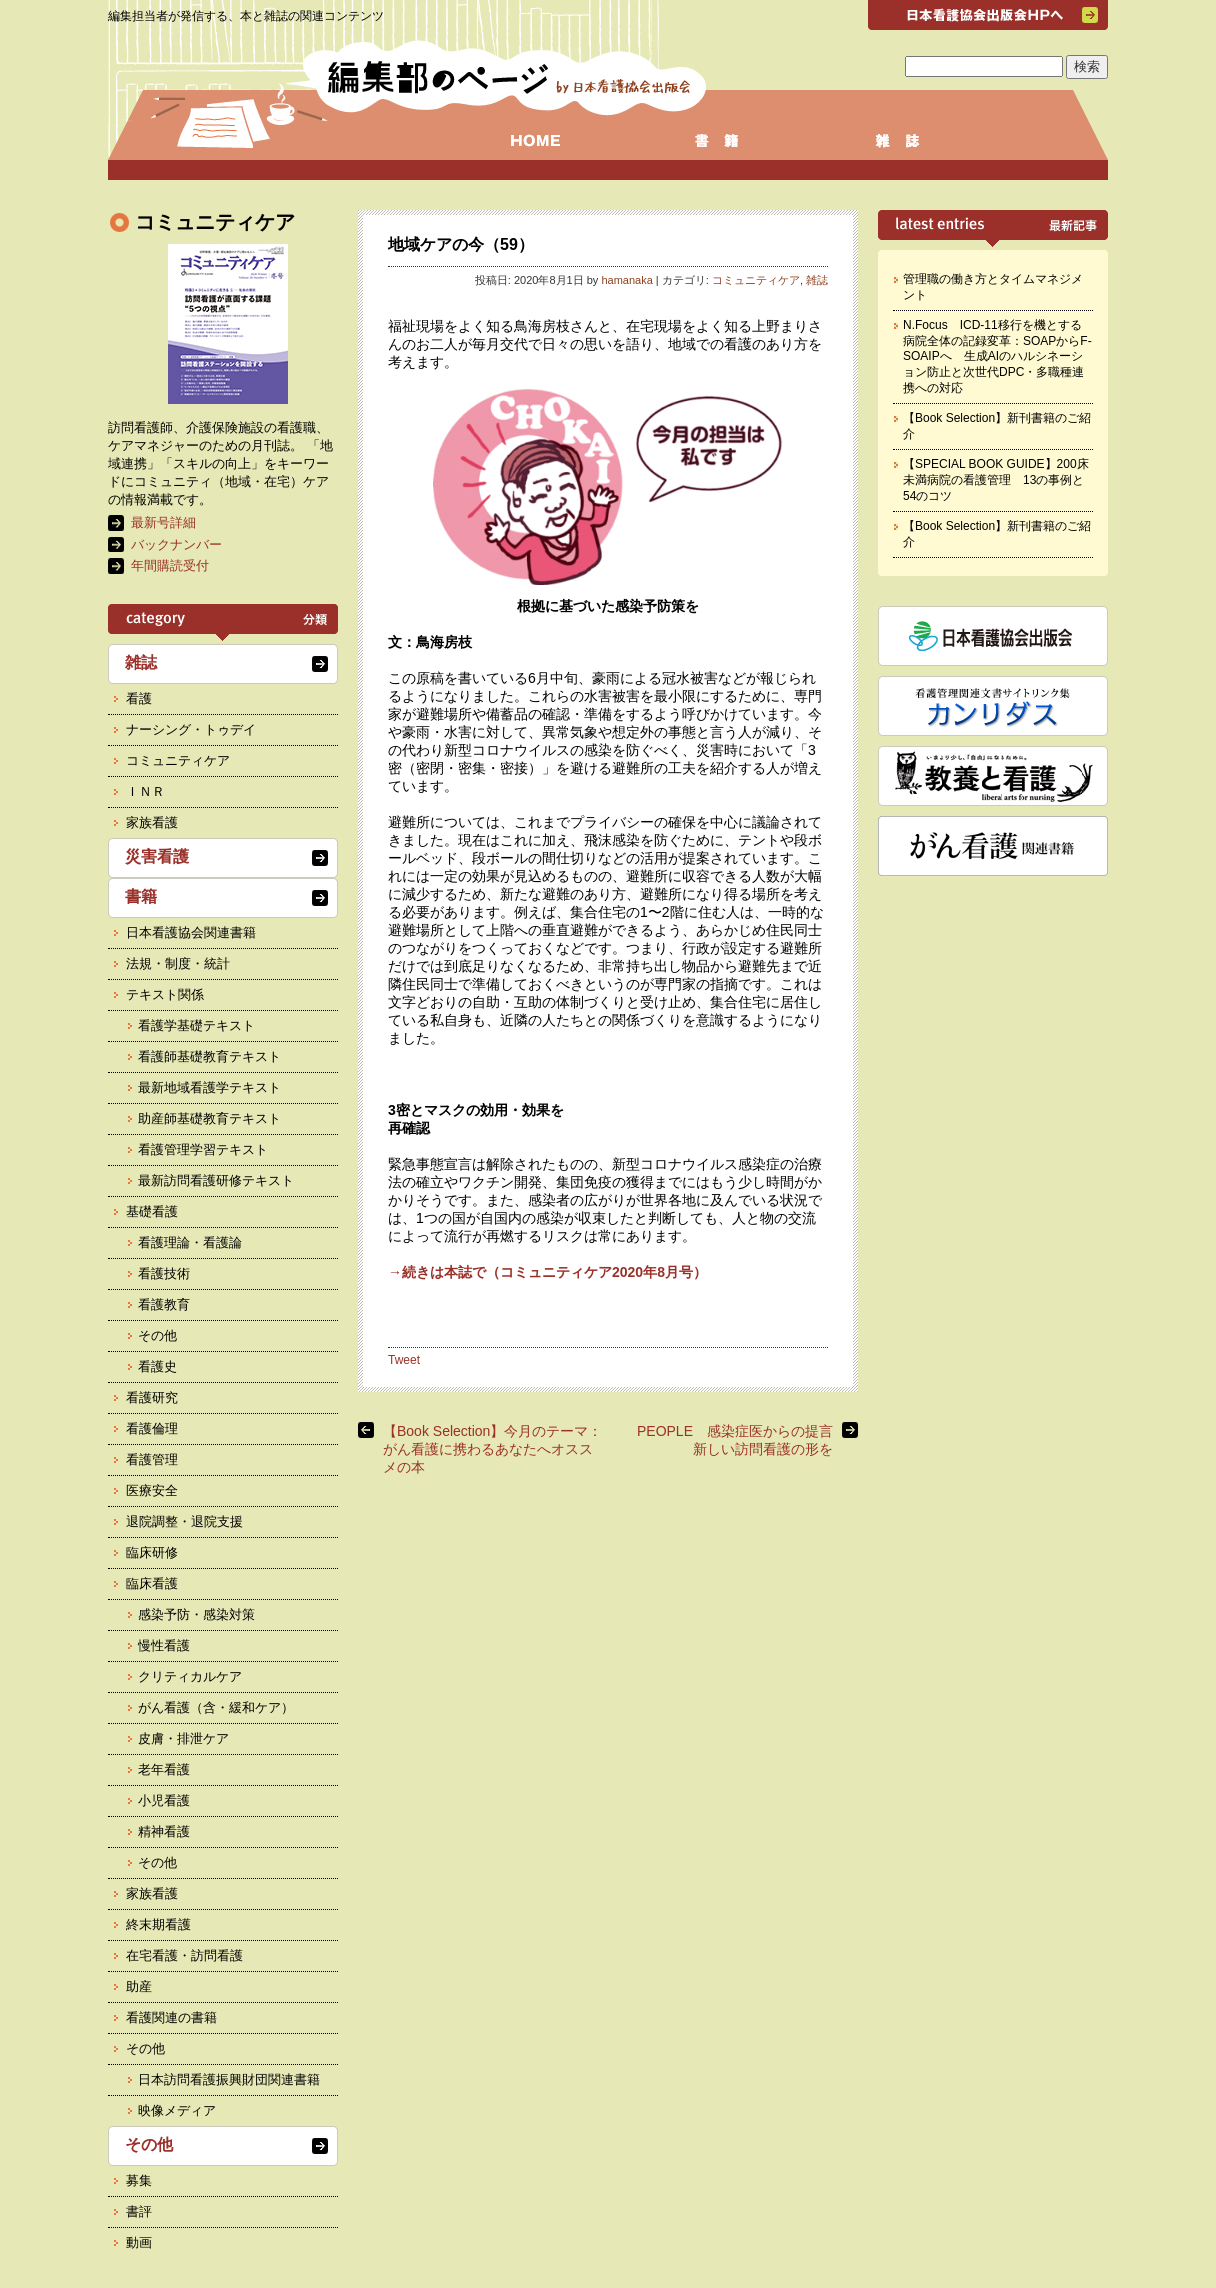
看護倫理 (152, 1428)
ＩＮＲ (145, 791)
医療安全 (152, 1490)
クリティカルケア (190, 1676)
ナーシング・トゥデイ (191, 729)
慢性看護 (164, 1645)
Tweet (404, 1360)
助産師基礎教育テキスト (209, 1118)
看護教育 (164, 1304)
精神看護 (164, 1831)
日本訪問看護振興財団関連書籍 (229, 2079)
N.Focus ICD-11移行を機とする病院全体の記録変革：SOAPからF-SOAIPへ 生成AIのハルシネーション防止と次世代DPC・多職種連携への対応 (997, 356)
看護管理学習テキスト (203, 1149)
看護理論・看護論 (190, 1242)
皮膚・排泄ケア (183, 1738)
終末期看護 (158, 1924)
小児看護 (164, 1800)
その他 (157, 1335)
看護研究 (152, 1397)
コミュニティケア (756, 280)
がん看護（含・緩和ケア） (216, 1707)
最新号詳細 (163, 522)
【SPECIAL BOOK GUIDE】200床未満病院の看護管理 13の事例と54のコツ (996, 479)
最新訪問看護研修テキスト (216, 1180)
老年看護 (164, 1769)
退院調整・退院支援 (184, 1521)
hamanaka (626, 280)
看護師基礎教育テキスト (209, 1056)
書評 (139, 2211)
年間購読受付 (170, 565)
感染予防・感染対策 (196, 1614)
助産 (139, 1986)
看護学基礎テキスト (196, 1025)
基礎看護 (152, 1211)
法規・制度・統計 (178, 963)
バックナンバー (176, 544)
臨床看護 (152, 1583)
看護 (139, 698)
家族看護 (152, 822)
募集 (139, 2180)
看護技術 (164, 1273)
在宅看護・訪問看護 (184, 1955)
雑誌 (817, 280)
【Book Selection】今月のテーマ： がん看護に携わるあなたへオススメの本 (492, 1449)
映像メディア (177, 2110)
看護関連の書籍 (171, 2017)
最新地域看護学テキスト (209, 1087)
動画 (139, 2242)
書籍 (141, 896)
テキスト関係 (165, 994)
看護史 (157, 1366)
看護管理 (152, 1459)
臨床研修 (152, 1552)
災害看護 (157, 856)
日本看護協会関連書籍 (191, 932)
